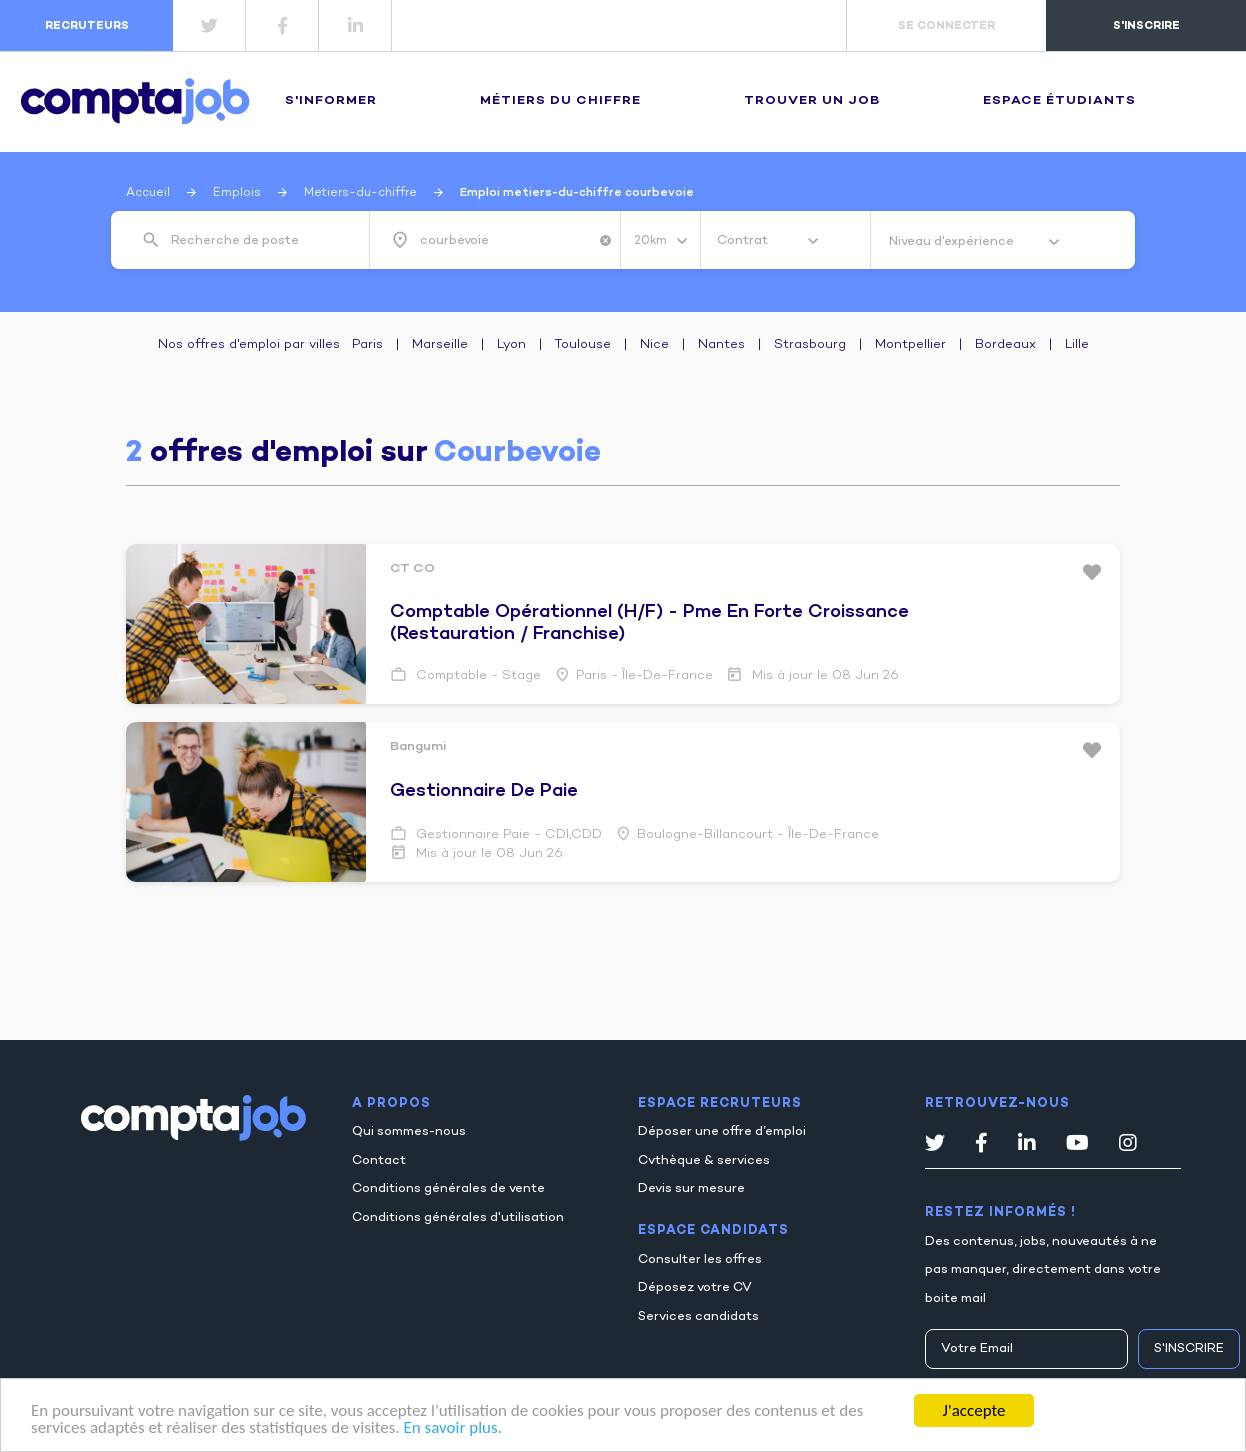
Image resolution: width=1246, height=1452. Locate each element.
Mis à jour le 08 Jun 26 (823, 676)
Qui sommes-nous (409, 1132)
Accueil (148, 193)
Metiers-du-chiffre (360, 193)
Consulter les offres (700, 1260)
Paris (367, 345)
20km (652, 241)
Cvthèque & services (704, 1161)
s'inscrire (1146, 26)
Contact (379, 1161)
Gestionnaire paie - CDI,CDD (507, 835)
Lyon (511, 345)
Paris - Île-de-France (644, 676)
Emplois (237, 193)
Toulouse (582, 345)
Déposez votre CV (695, 1288)
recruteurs (87, 26)
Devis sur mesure (691, 1189)
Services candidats (698, 1317)
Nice (654, 345)
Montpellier (910, 345)
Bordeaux (1005, 345)
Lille (1077, 345)
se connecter (946, 26)
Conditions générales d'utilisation (458, 1218)
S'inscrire (1189, 1349)
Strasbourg (810, 345)
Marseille (440, 345)
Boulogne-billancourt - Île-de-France (758, 835)
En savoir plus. (452, 1428)
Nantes (721, 345)
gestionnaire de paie (484, 791)
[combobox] (255, 240)
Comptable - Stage (476, 676)
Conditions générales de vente (448, 1189)
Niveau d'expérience (953, 242)
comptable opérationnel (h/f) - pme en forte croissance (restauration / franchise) (649, 623)
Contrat (744, 241)
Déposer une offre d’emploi (722, 1132)
